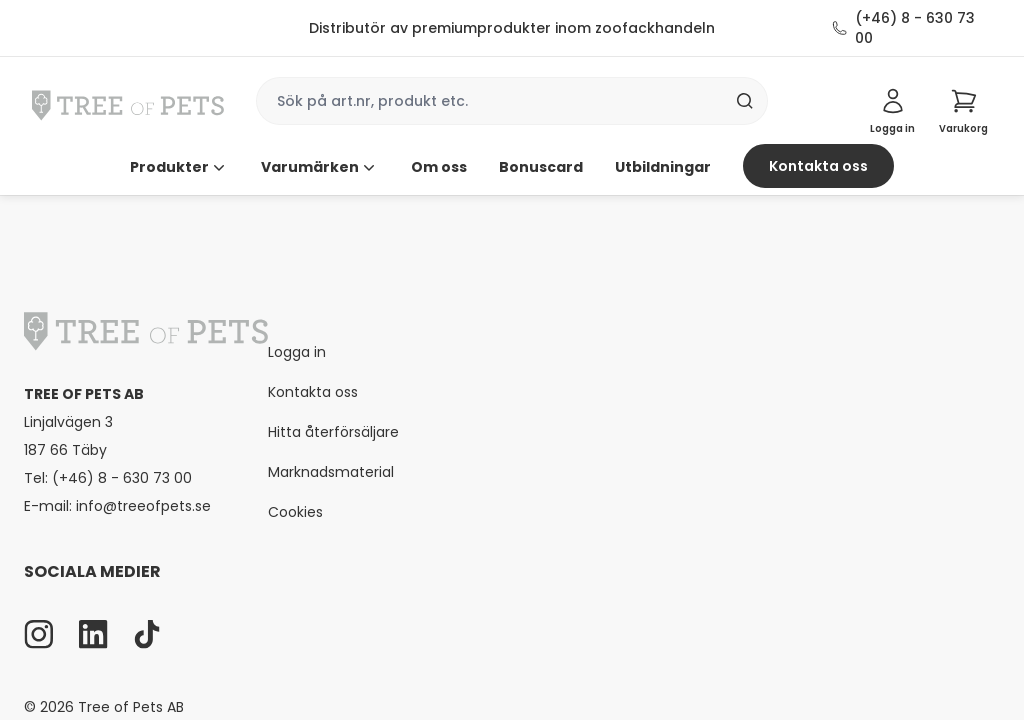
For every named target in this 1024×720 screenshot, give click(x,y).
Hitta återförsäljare (333, 432)
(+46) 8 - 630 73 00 (915, 28)
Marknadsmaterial (331, 472)
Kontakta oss (818, 166)
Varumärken (320, 167)
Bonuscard (541, 167)
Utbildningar (663, 167)
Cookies (295, 512)
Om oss (439, 167)
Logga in (297, 352)
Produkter (179, 167)
